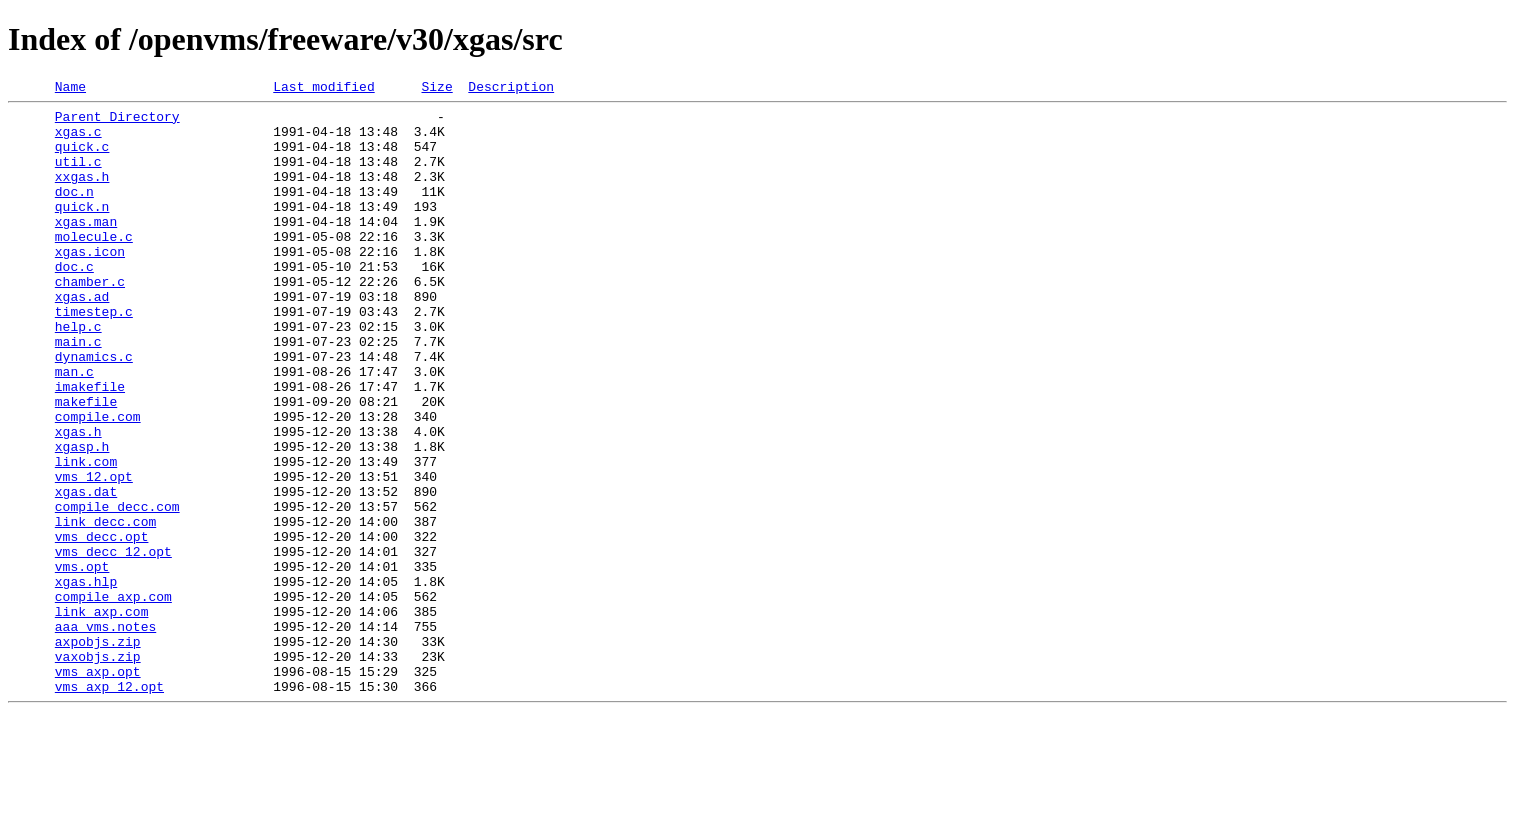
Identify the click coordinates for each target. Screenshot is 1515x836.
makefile (86, 464)
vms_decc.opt (102, 626)
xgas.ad (82, 338)
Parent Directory (117, 122)
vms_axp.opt (98, 788)
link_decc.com (105, 608)
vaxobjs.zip (98, 770)
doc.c (74, 302)
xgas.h (78, 500)
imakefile (90, 446)
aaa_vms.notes (105, 734)
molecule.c (94, 266)
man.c (74, 428)
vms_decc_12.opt (113, 644)
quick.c (82, 158)
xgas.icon (90, 284)
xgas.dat (86, 572)
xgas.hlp (86, 680)
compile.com (98, 482)
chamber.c (90, 320)
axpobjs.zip (98, 752)
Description (511, 89)
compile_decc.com (117, 590)
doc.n (74, 212)
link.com (86, 536)
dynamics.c (94, 410)
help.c (78, 374)
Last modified (323, 89)
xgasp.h (82, 518)
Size (436, 89)
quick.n (82, 230)
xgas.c (78, 140)
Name (70, 89)
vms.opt (82, 662)
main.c (78, 392)
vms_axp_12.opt (109, 806)
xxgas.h (82, 194)
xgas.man (86, 248)
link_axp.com (102, 716)
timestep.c (94, 356)
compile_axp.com (113, 698)
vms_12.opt (94, 554)
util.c (78, 176)
